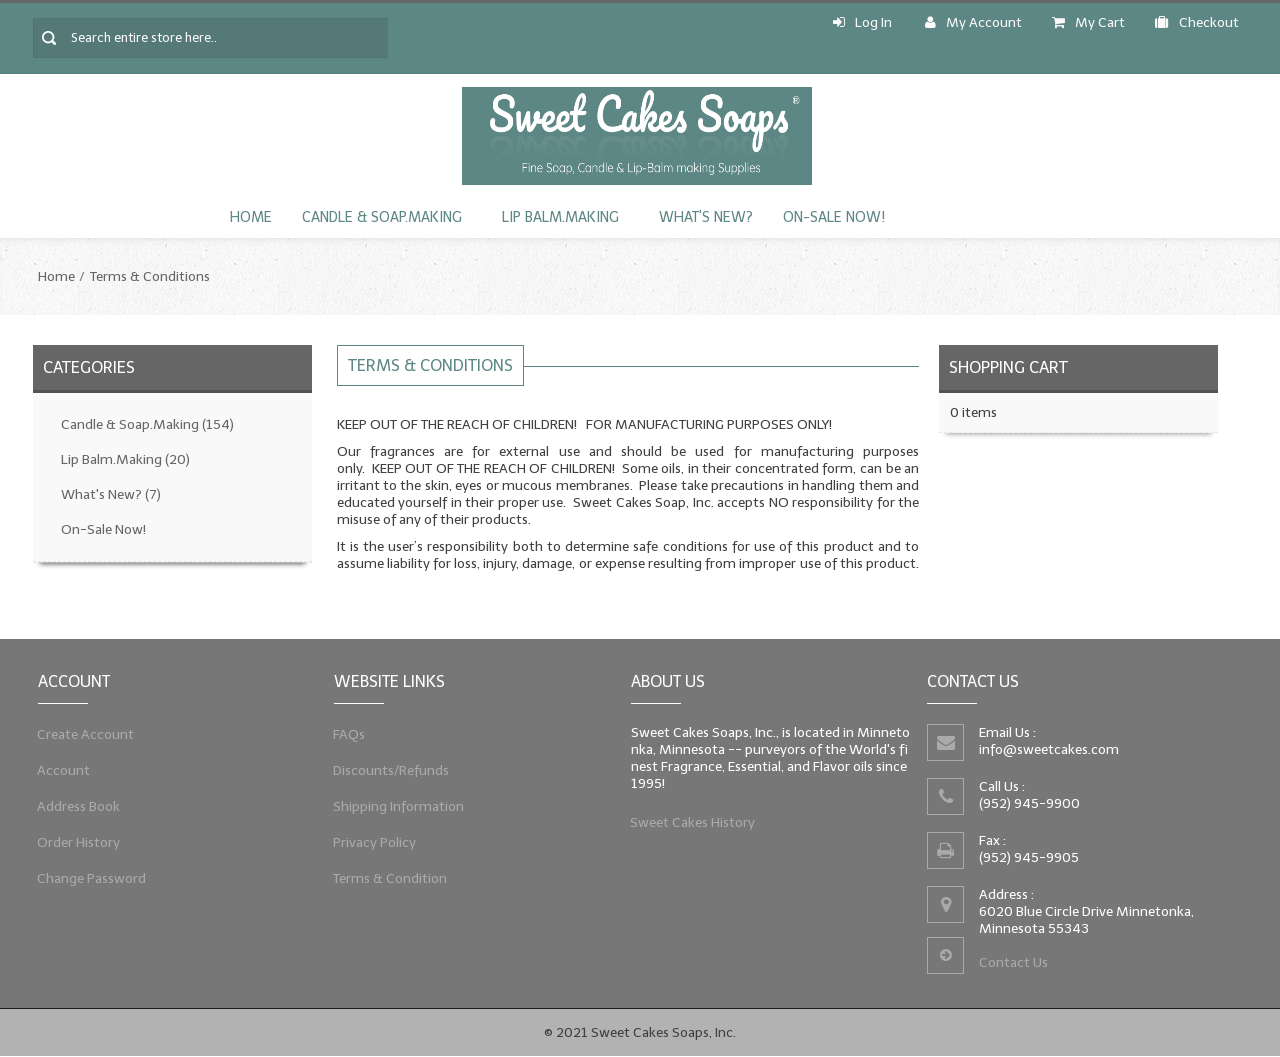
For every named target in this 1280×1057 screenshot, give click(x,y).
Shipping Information (399, 806)
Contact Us (1013, 962)
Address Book (79, 806)
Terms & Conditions (150, 276)
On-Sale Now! (834, 217)
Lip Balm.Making (560, 217)
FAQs (349, 734)
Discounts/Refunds (391, 770)
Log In (862, 22)
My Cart (1088, 22)
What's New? (706, 217)
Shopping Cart (1008, 367)
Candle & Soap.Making (382, 217)
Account (64, 770)
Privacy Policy (375, 842)
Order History (79, 842)
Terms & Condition (390, 878)
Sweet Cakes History (693, 822)
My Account (973, 22)
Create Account (86, 734)
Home (251, 217)
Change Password (92, 878)
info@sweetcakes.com (1049, 749)
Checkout (1197, 22)
